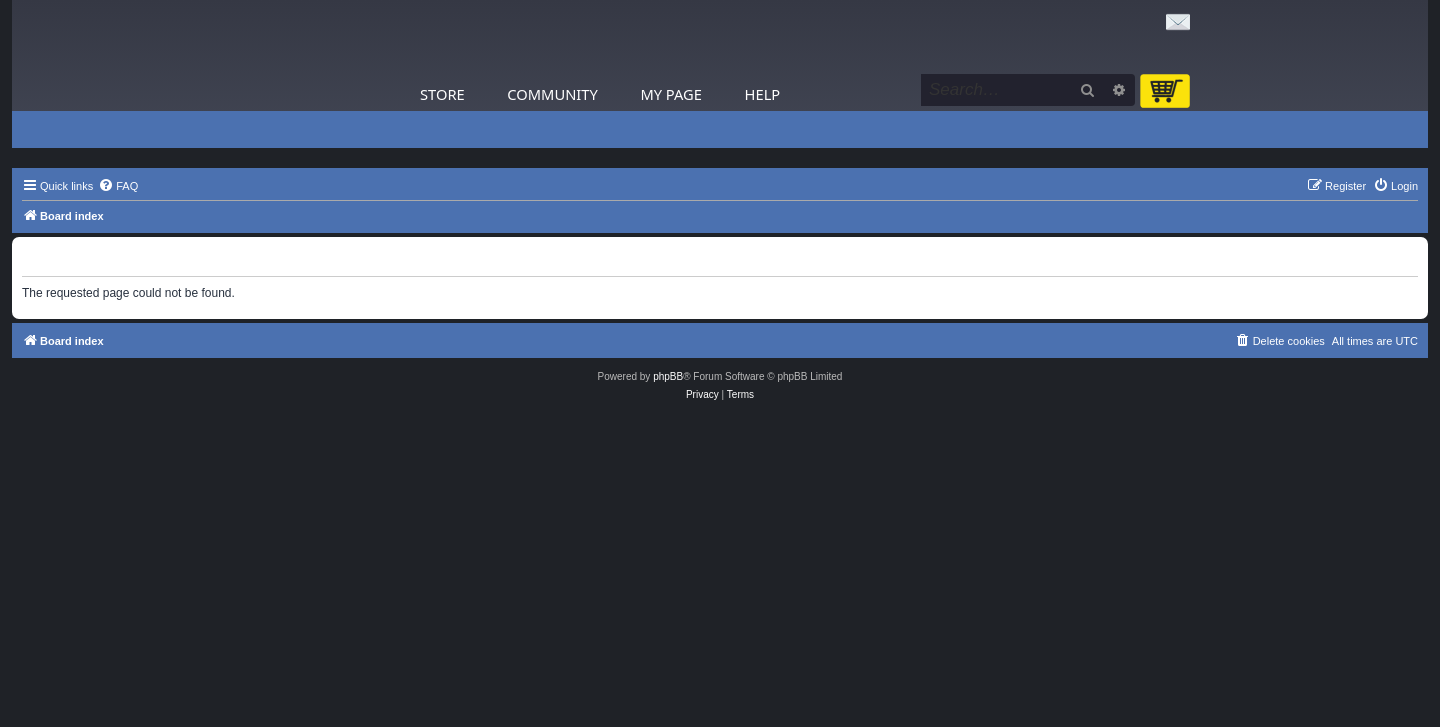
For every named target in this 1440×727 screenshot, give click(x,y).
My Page (671, 94)
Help (763, 94)
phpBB (668, 376)
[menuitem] (118, 186)
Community (552, 94)
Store (442, 94)
